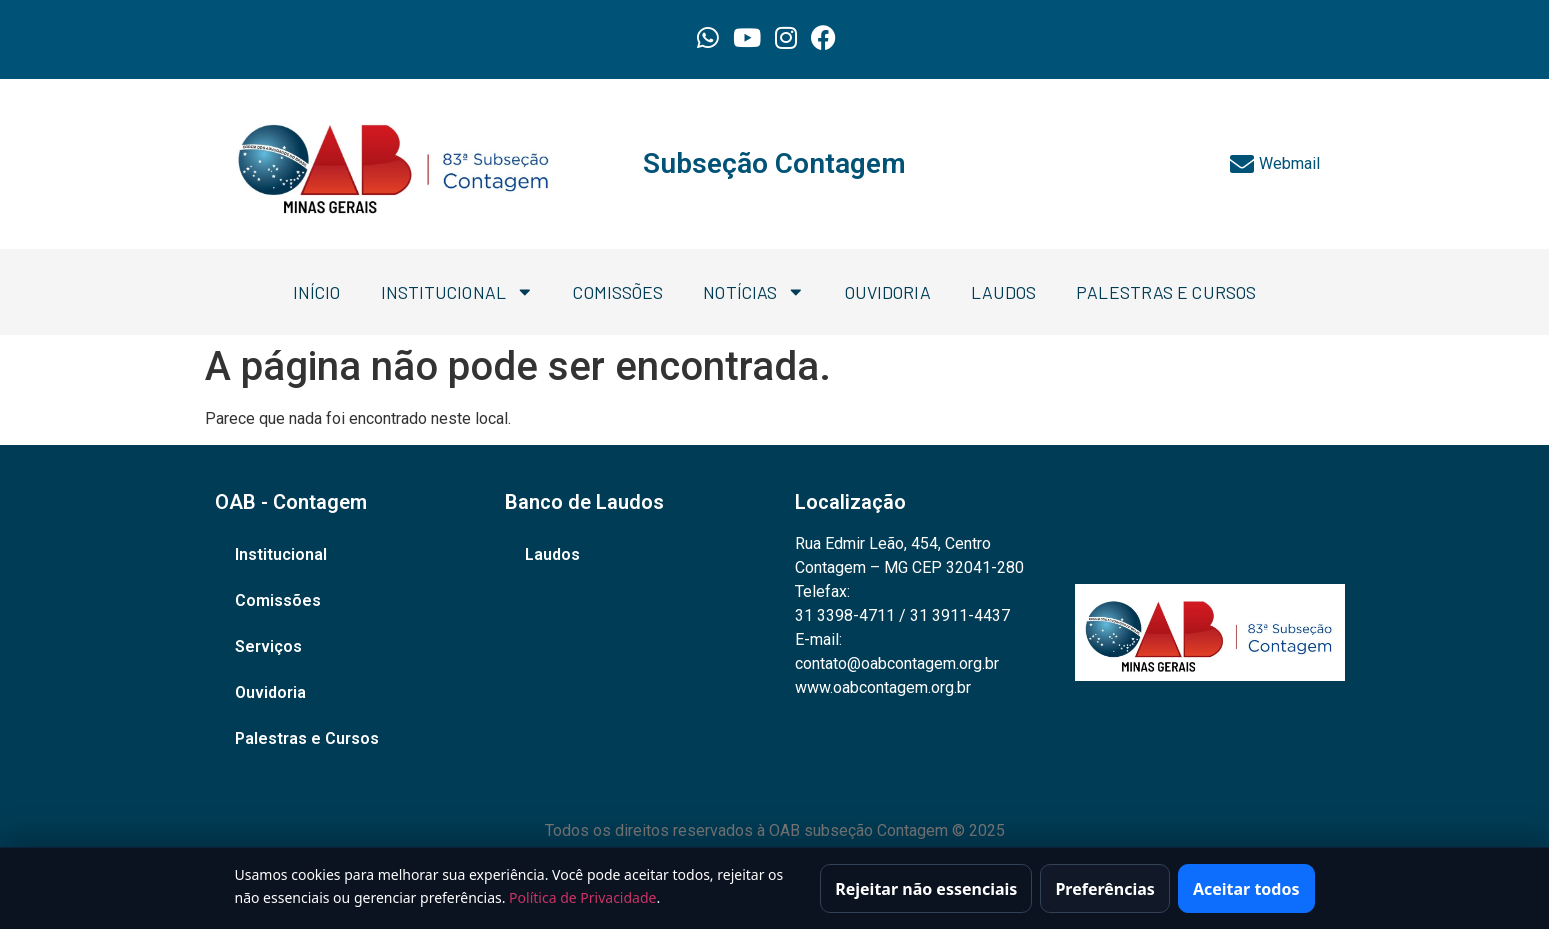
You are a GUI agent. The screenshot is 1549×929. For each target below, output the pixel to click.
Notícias (753, 292)
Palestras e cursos (1166, 292)
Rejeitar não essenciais (926, 890)
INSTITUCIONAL (457, 292)
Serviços (268, 646)
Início (317, 292)
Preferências (1105, 890)
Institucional (281, 554)
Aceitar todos (1246, 890)
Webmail (1275, 164)
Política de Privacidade (582, 899)
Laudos (1004, 292)
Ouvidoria (888, 292)
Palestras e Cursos (307, 738)
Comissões (618, 292)
